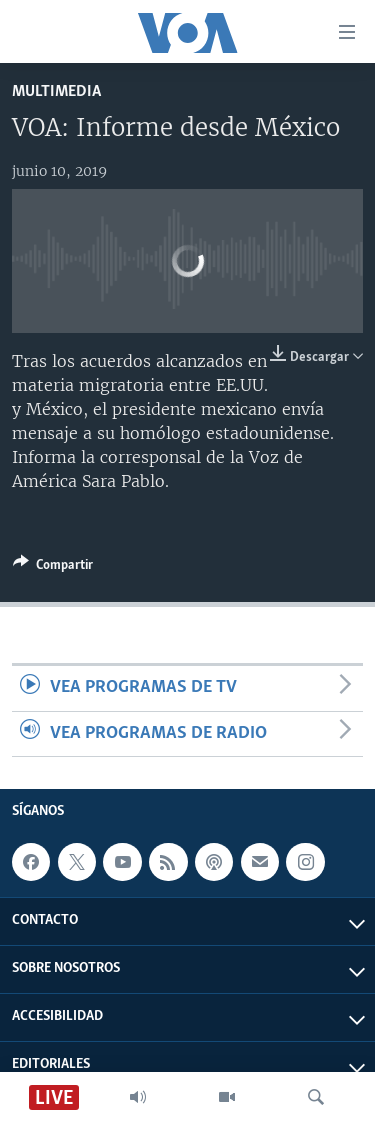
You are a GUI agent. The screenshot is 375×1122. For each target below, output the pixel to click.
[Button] (53, 568)
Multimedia (56, 91)
